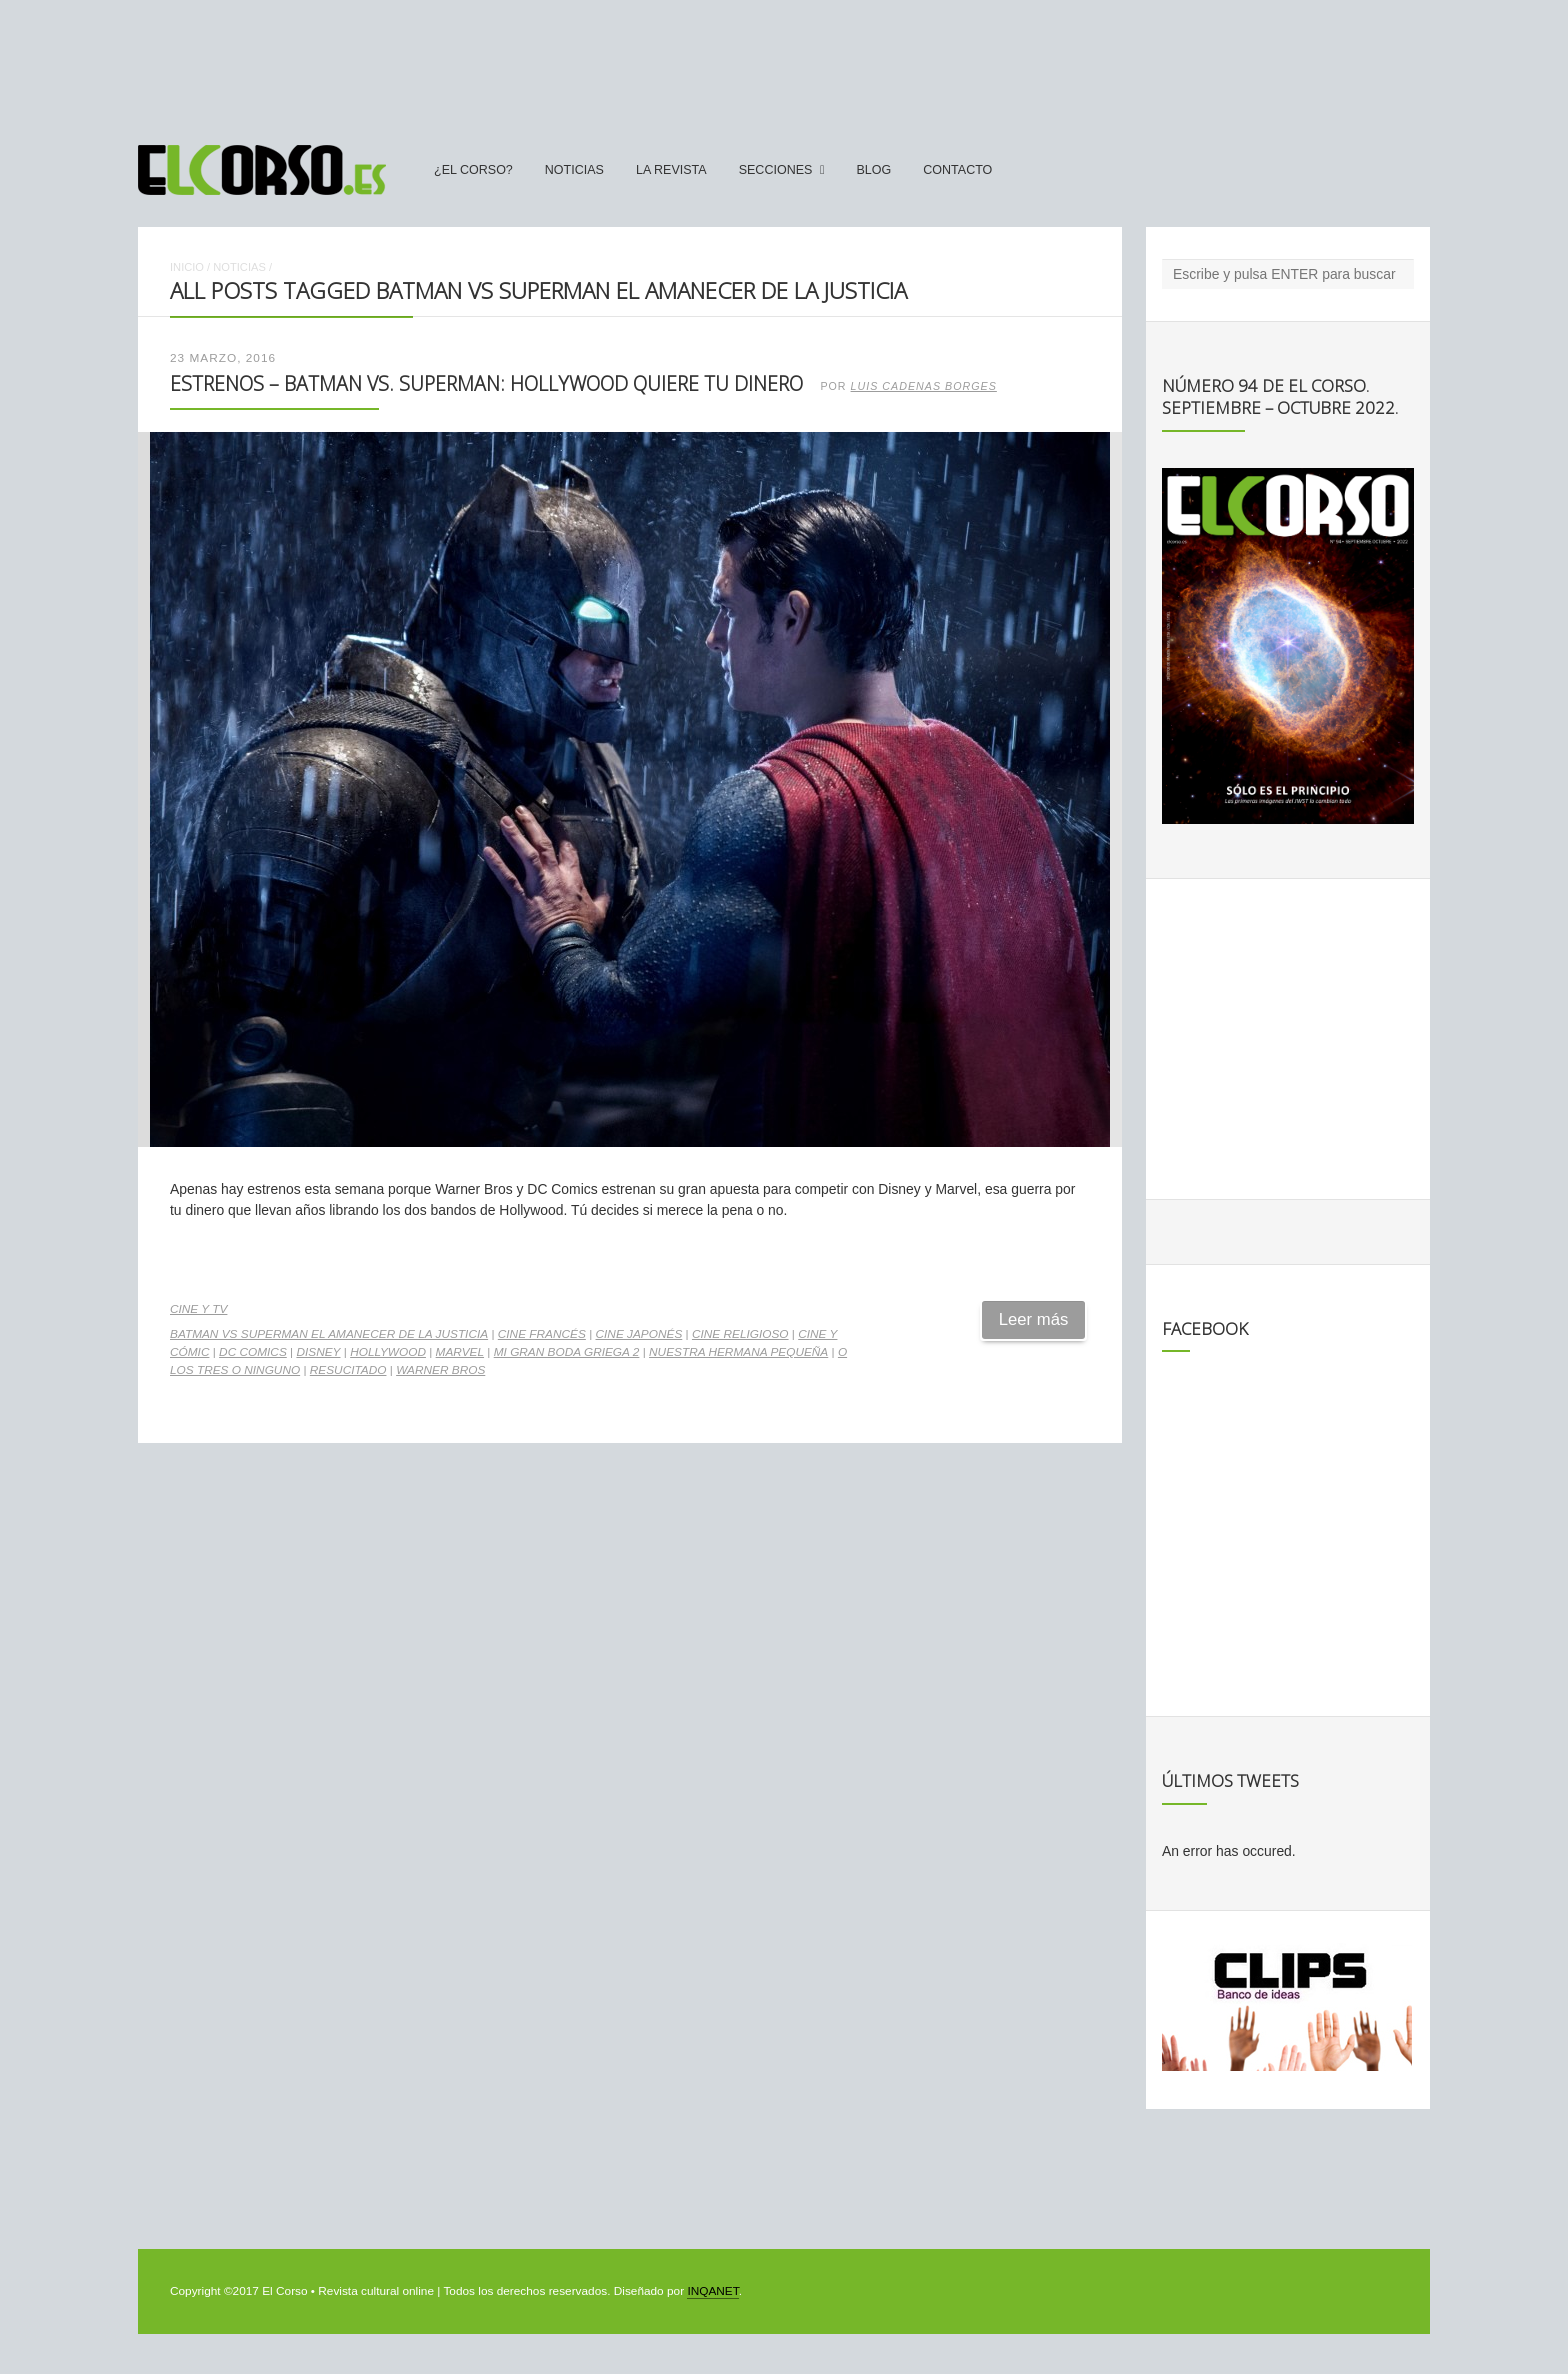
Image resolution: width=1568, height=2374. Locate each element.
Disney (318, 1352)
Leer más (1034, 1319)
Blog (873, 170)
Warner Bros (440, 1370)
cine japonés (639, 1334)
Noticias (574, 170)
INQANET (712, 2291)
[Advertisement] (784, 63)
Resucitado (348, 1370)
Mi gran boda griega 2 (567, 1352)
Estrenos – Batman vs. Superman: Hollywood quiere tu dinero (486, 383)
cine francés (542, 1334)
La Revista (671, 170)
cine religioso (740, 1334)
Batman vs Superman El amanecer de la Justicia (329, 1334)
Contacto (957, 170)
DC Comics (253, 1352)
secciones (776, 170)
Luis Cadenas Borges (924, 386)
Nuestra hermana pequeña (738, 1352)
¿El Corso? (473, 170)
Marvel (460, 1352)
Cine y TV (198, 1309)
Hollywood (388, 1352)
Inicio (187, 267)
